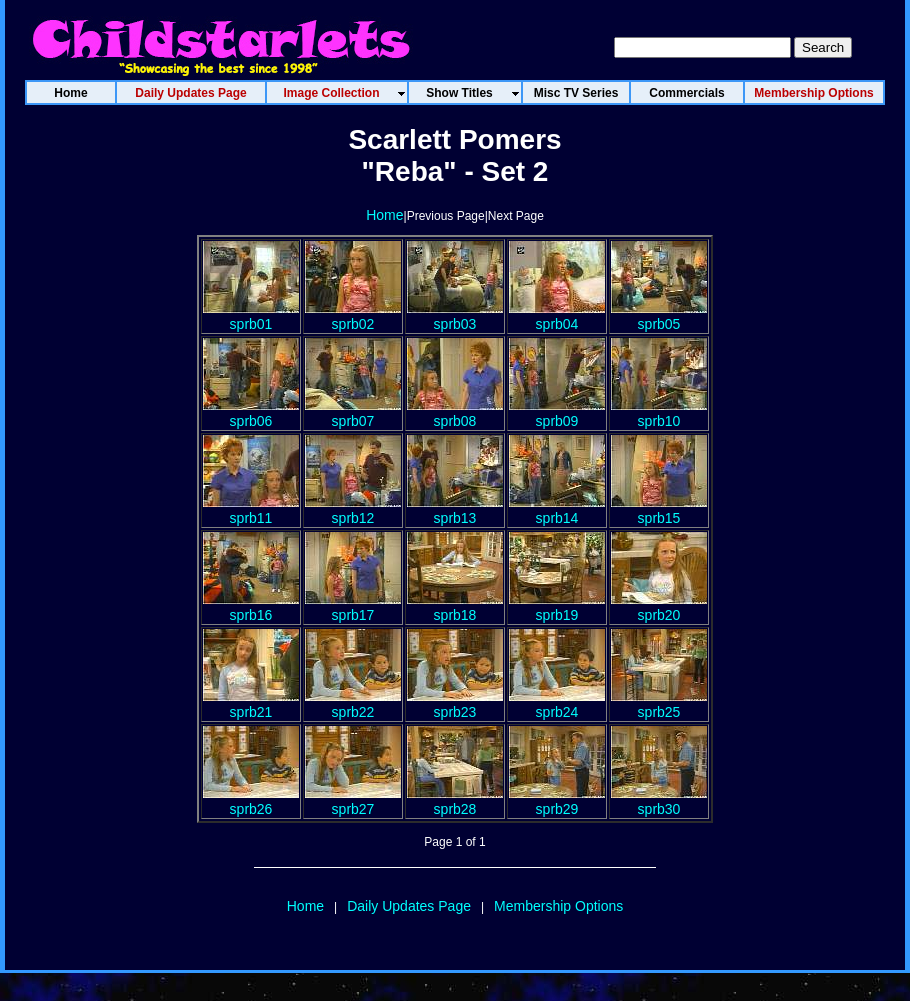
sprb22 (353, 704)
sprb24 (557, 704)
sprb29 (557, 801)
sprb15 (659, 510)
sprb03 (455, 316)
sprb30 (659, 801)
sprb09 (557, 413)
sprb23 (455, 704)
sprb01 (251, 316)
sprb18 (455, 607)
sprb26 (251, 801)
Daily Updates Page (409, 906)
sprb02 (353, 316)
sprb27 (353, 801)
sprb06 (251, 413)
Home (384, 215)
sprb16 (251, 607)
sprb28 (455, 801)
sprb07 (353, 413)
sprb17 (353, 607)
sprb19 (557, 607)
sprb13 (455, 510)
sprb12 (353, 510)
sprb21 (251, 704)
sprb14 (557, 510)
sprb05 (659, 316)
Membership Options (558, 906)
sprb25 (659, 704)
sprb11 (251, 510)
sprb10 (659, 413)
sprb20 (659, 607)
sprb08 (455, 413)
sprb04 (557, 316)
